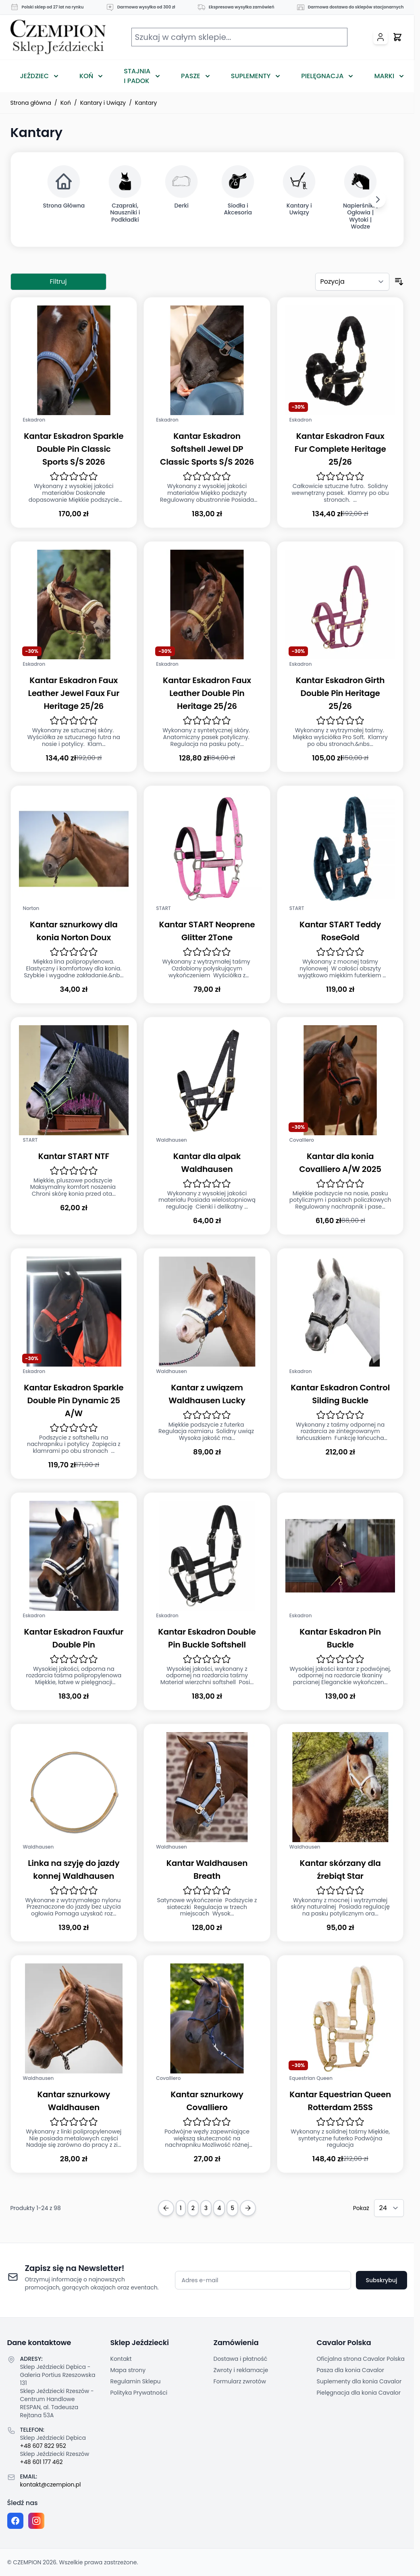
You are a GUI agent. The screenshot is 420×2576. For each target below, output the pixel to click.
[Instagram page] (36, 2521)
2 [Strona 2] (193, 2208)
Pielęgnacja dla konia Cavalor (359, 2393)
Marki (384, 76)
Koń (86, 76)
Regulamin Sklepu (135, 2381)
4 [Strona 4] (219, 2208)
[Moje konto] (380, 37)
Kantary (146, 103)
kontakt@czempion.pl (50, 2484)
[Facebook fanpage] (15, 2521)
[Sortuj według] (352, 282)
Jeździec (34, 76)
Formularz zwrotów (240, 2381)
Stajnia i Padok (137, 75)
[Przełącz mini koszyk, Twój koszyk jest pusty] (397, 37)
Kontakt (121, 2359)
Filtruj (58, 281)
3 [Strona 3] (206, 2208)
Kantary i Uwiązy (103, 103)
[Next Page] (248, 2208)
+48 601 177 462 (41, 2462)
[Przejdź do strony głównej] (58, 37)
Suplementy (250, 76)
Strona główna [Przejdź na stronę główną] (31, 103)
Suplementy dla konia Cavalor (359, 2381)
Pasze (190, 76)
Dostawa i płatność (241, 2359)
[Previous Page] (166, 2208)
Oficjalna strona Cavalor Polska (361, 2359)
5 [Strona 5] (232, 2208)
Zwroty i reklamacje (241, 2370)
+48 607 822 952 (43, 2446)
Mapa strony (128, 2370)
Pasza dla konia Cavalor (351, 2370)
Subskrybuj (381, 2280)
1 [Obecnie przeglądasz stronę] (181, 2208)
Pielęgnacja (322, 76)
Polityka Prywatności (139, 2393)
